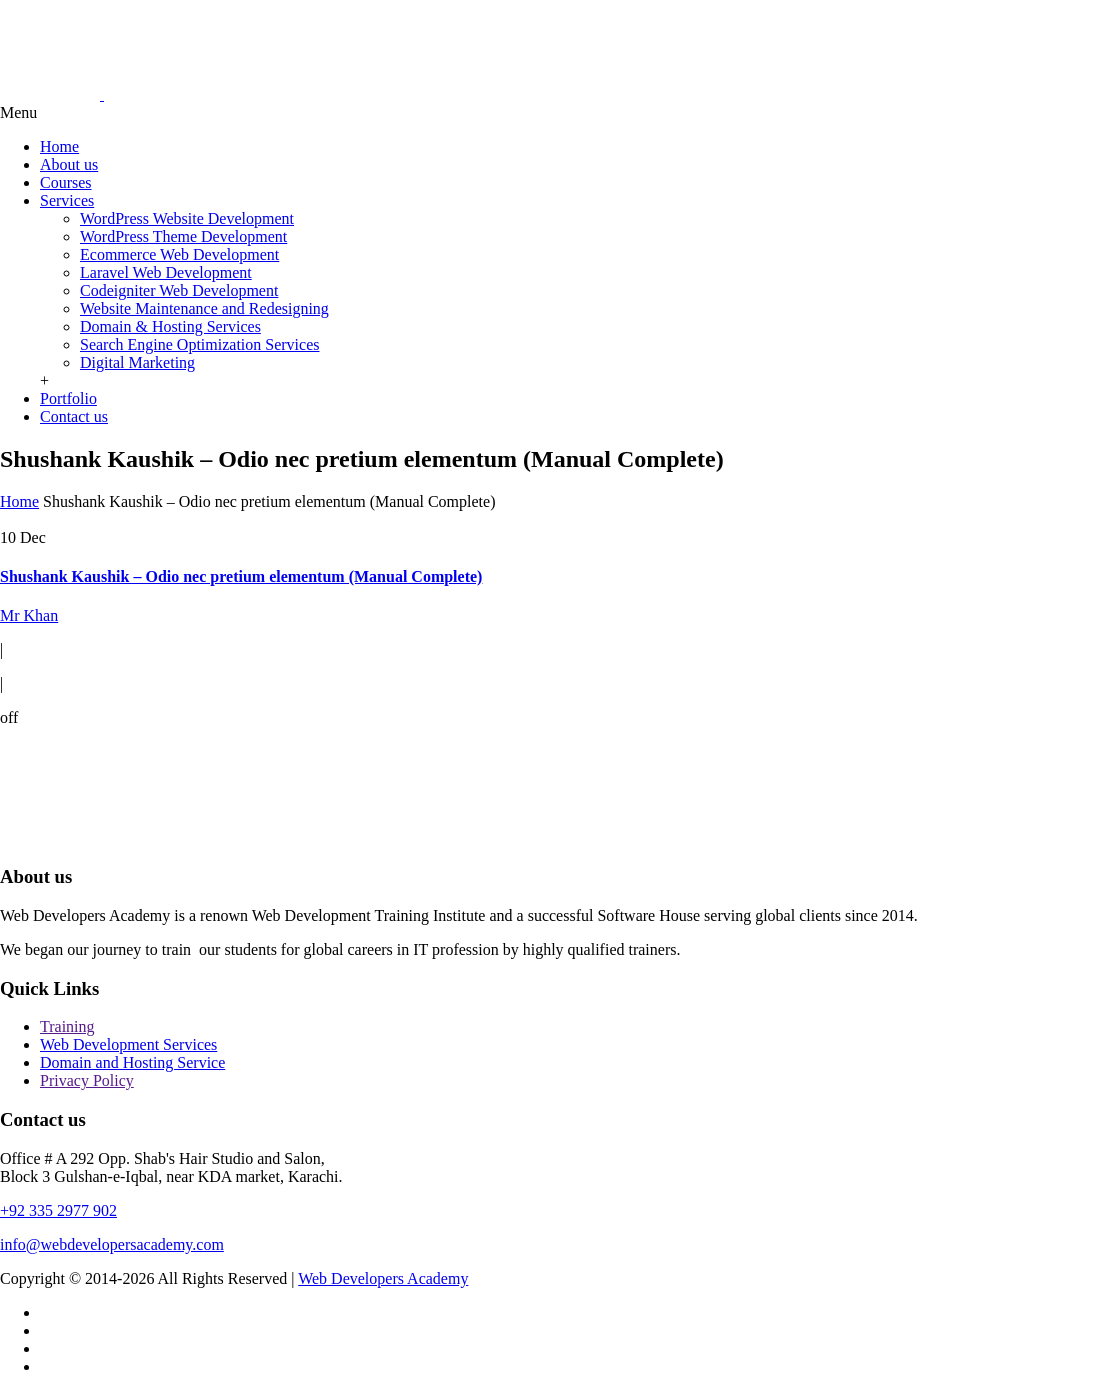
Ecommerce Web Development (179, 254)
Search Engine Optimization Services (199, 344)
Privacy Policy (87, 1080)
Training (67, 1026)
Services (67, 200)
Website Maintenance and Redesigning (204, 308)
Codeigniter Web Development (179, 290)
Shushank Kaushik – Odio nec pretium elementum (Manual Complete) (241, 576)
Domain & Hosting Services (170, 326)
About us (69, 164)
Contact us (74, 416)
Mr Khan (29, 615)
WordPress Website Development (187, 218)
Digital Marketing (137, 362)
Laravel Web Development (166, 272)
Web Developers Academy (383, 1278)
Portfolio (68, 398)
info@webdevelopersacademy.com (112, 1244)
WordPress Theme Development (183, 236)
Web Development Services (128, 1044)
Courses (66, 182)
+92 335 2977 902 (58, 1210)
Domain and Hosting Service (132, 1062)
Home (59, 146)
